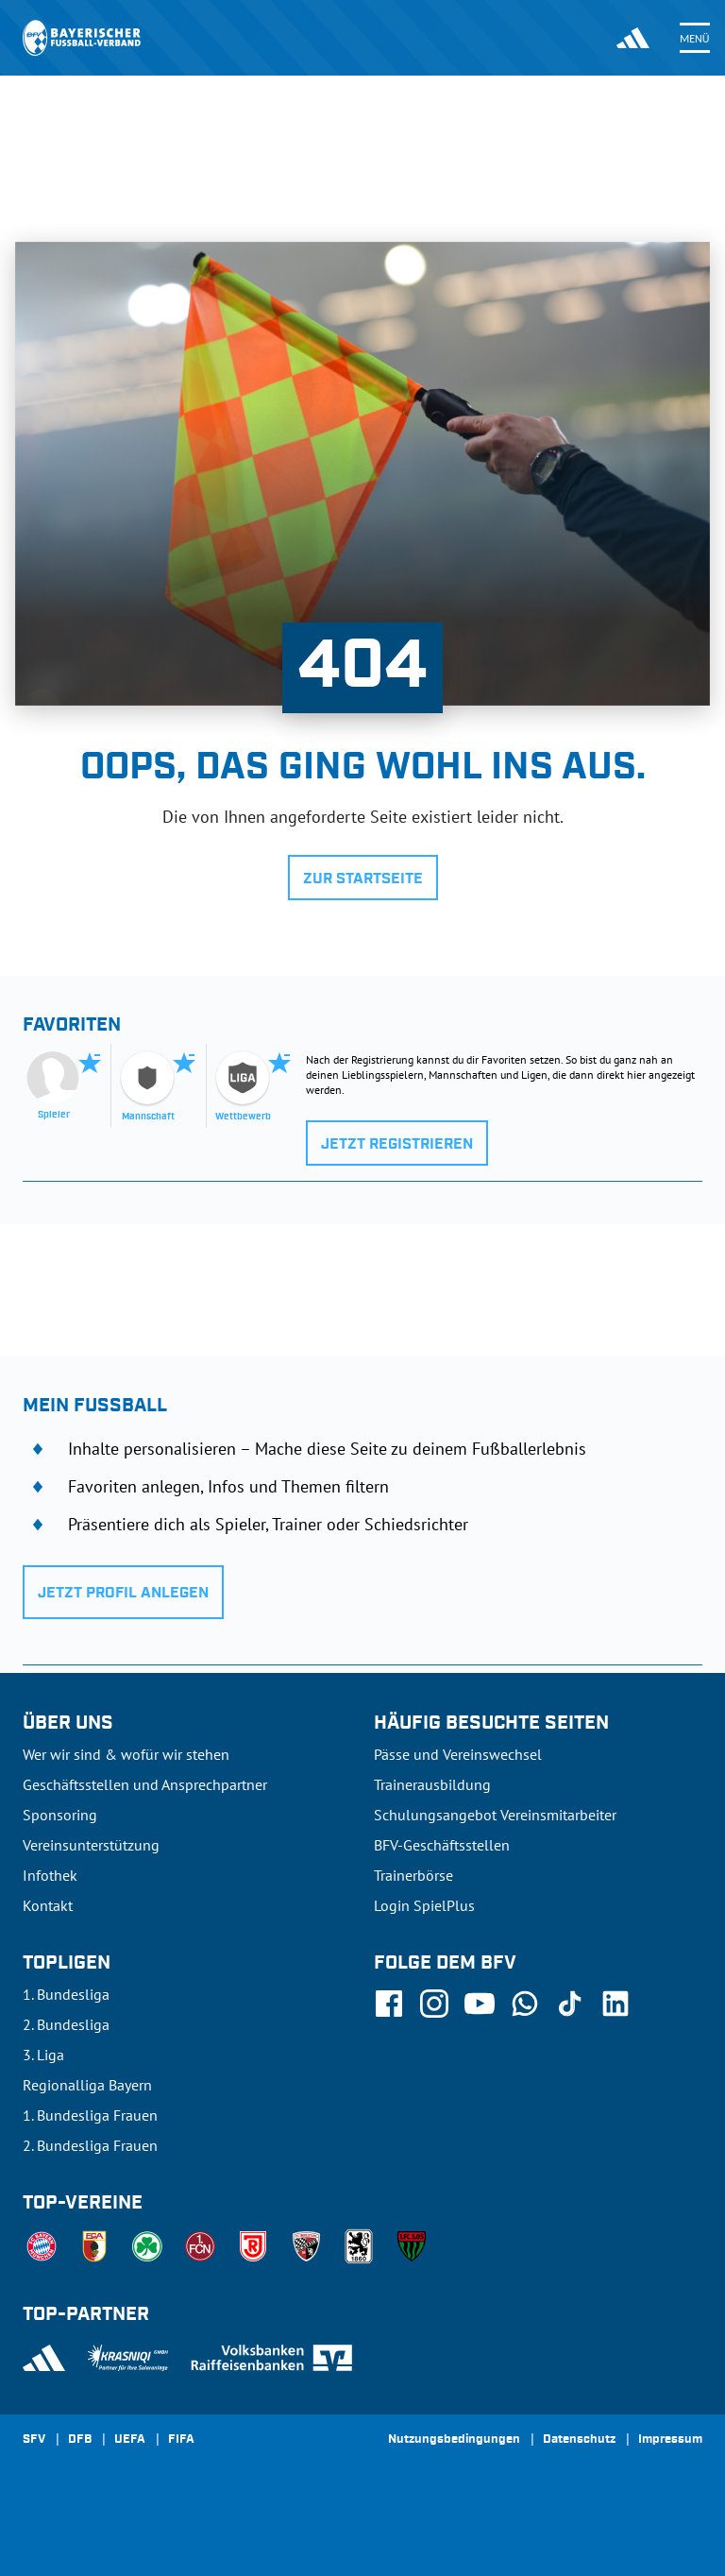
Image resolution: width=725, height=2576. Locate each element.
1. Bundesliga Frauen (90, 2115)
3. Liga (43, 2054)
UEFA (129, 2440)
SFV (34, 2440)
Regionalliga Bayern (87, 2084)
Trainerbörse (413, 1875)
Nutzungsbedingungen (454, 2440)
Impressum (670, 2440)
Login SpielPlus (424, 1905)
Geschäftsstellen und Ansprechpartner (145, 1784)
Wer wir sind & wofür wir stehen (126, 1754)
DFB (80, 2440)
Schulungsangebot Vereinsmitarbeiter (495, 1814)
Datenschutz (579, 2440)
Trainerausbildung (432, 1784)
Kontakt (48, 1905)
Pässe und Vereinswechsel (458, 1754)
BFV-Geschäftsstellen (442, 1844)
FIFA (181, 2440)
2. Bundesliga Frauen (90, 2145)
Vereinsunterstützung (91, 1844)
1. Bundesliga (66, 1994)
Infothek (50, 1875)
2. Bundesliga (66, 2024)
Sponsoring (60, 1814)
